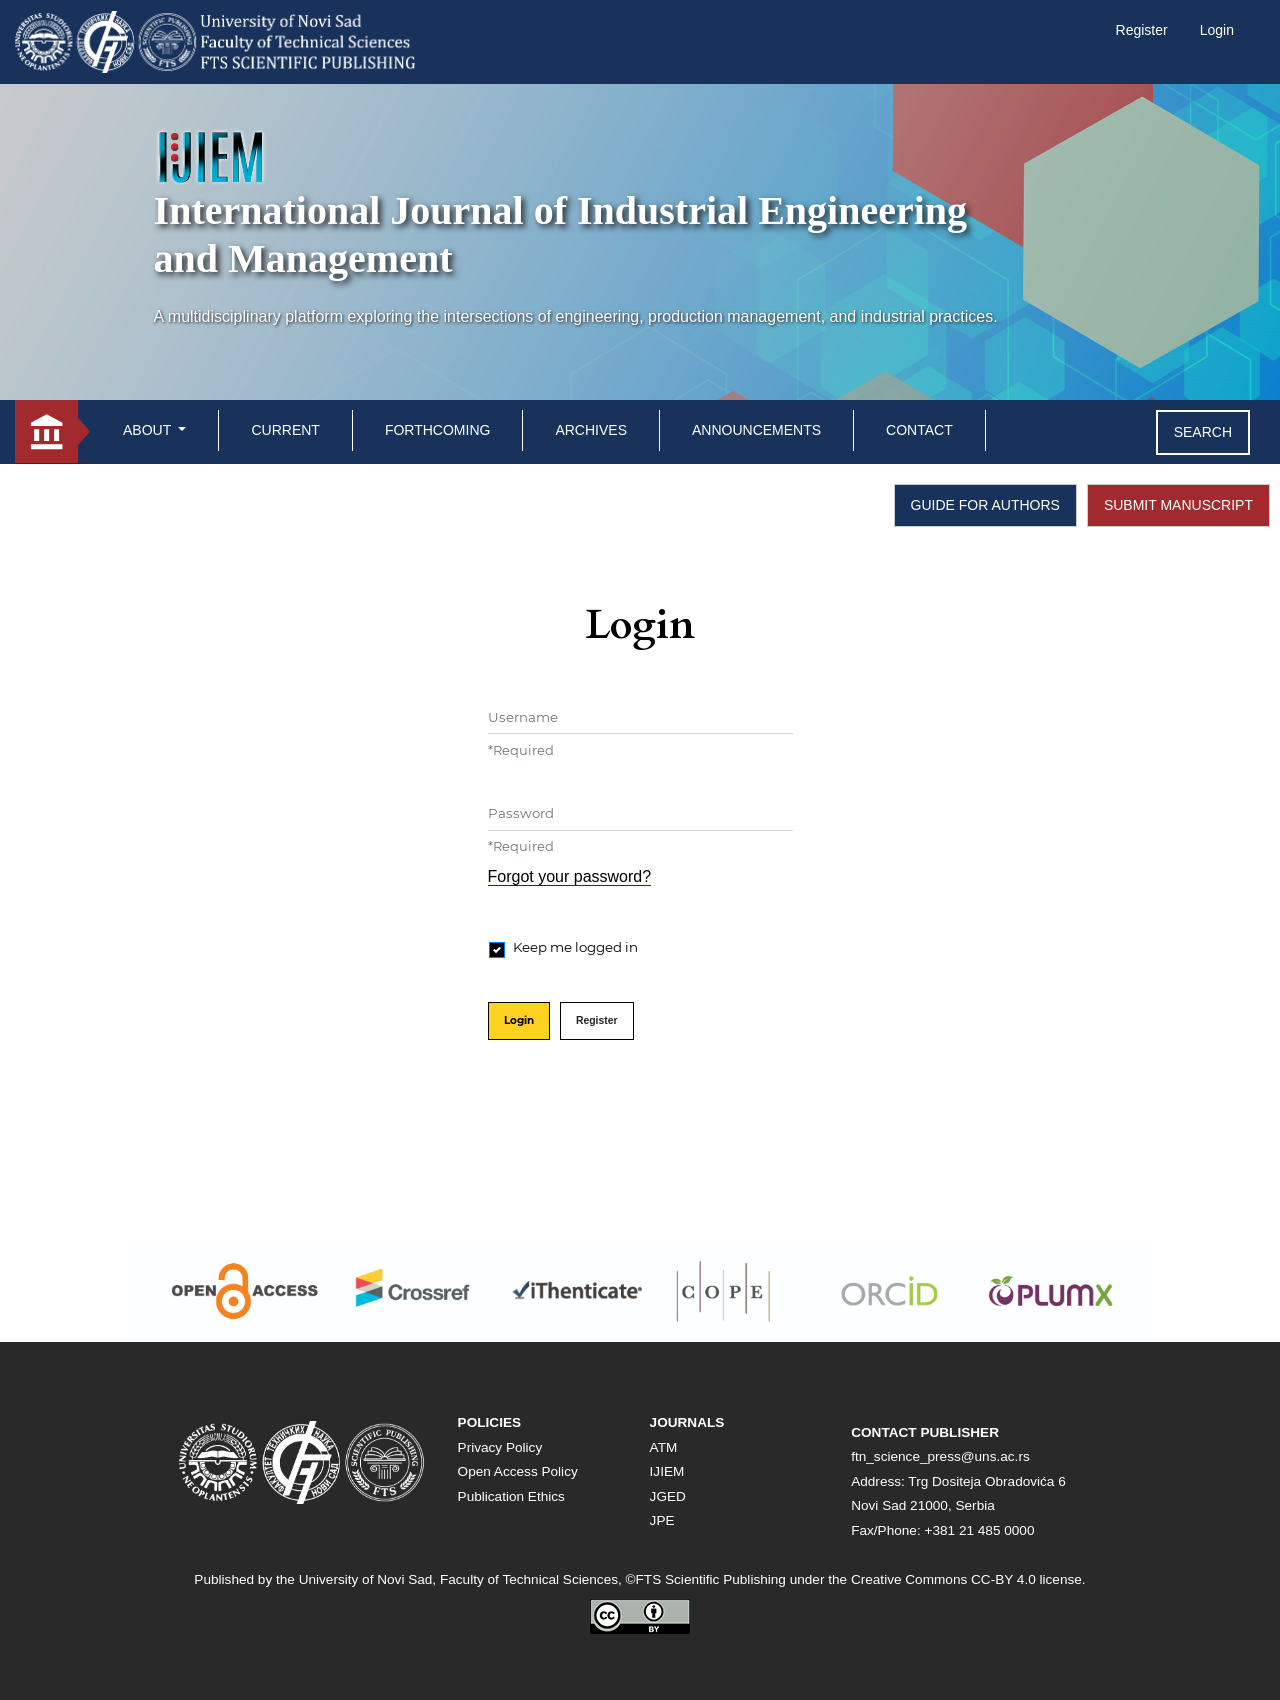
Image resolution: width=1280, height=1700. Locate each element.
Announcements (756, 430)
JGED (668, 1496)
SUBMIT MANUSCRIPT (1178, 505)
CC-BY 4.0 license (1026, 1579)
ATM (664, 1447)
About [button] (149, 430)
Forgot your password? (570, 876)
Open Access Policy (518, 1471)
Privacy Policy (500, 1447)
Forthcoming (438, 430)
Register (1142, 30)
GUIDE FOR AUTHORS (985, 505)
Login (1217, 30)
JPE (662, 1520)
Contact (919, 430)
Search (1203, 432)
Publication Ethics (511, 1496)
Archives (591, 430)
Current (285, 430)
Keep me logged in (575, 947)
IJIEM (667, 1471)
